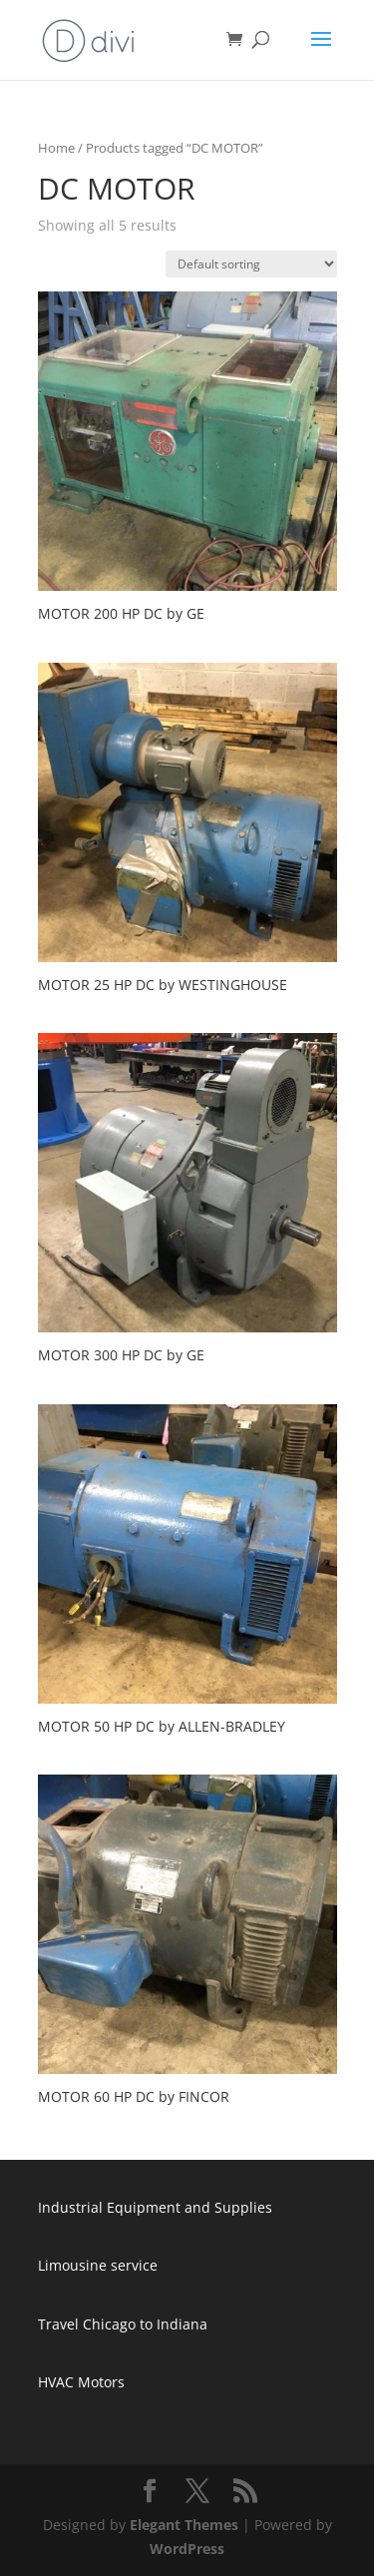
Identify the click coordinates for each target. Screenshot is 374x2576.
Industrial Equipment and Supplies (155, 2207)
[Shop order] (251, 264)
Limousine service (98, 2265)
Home (56, 148)
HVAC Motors (81, 2381)
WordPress (187, 2548)
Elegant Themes (184, 2524)
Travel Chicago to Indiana (122, 2324)
